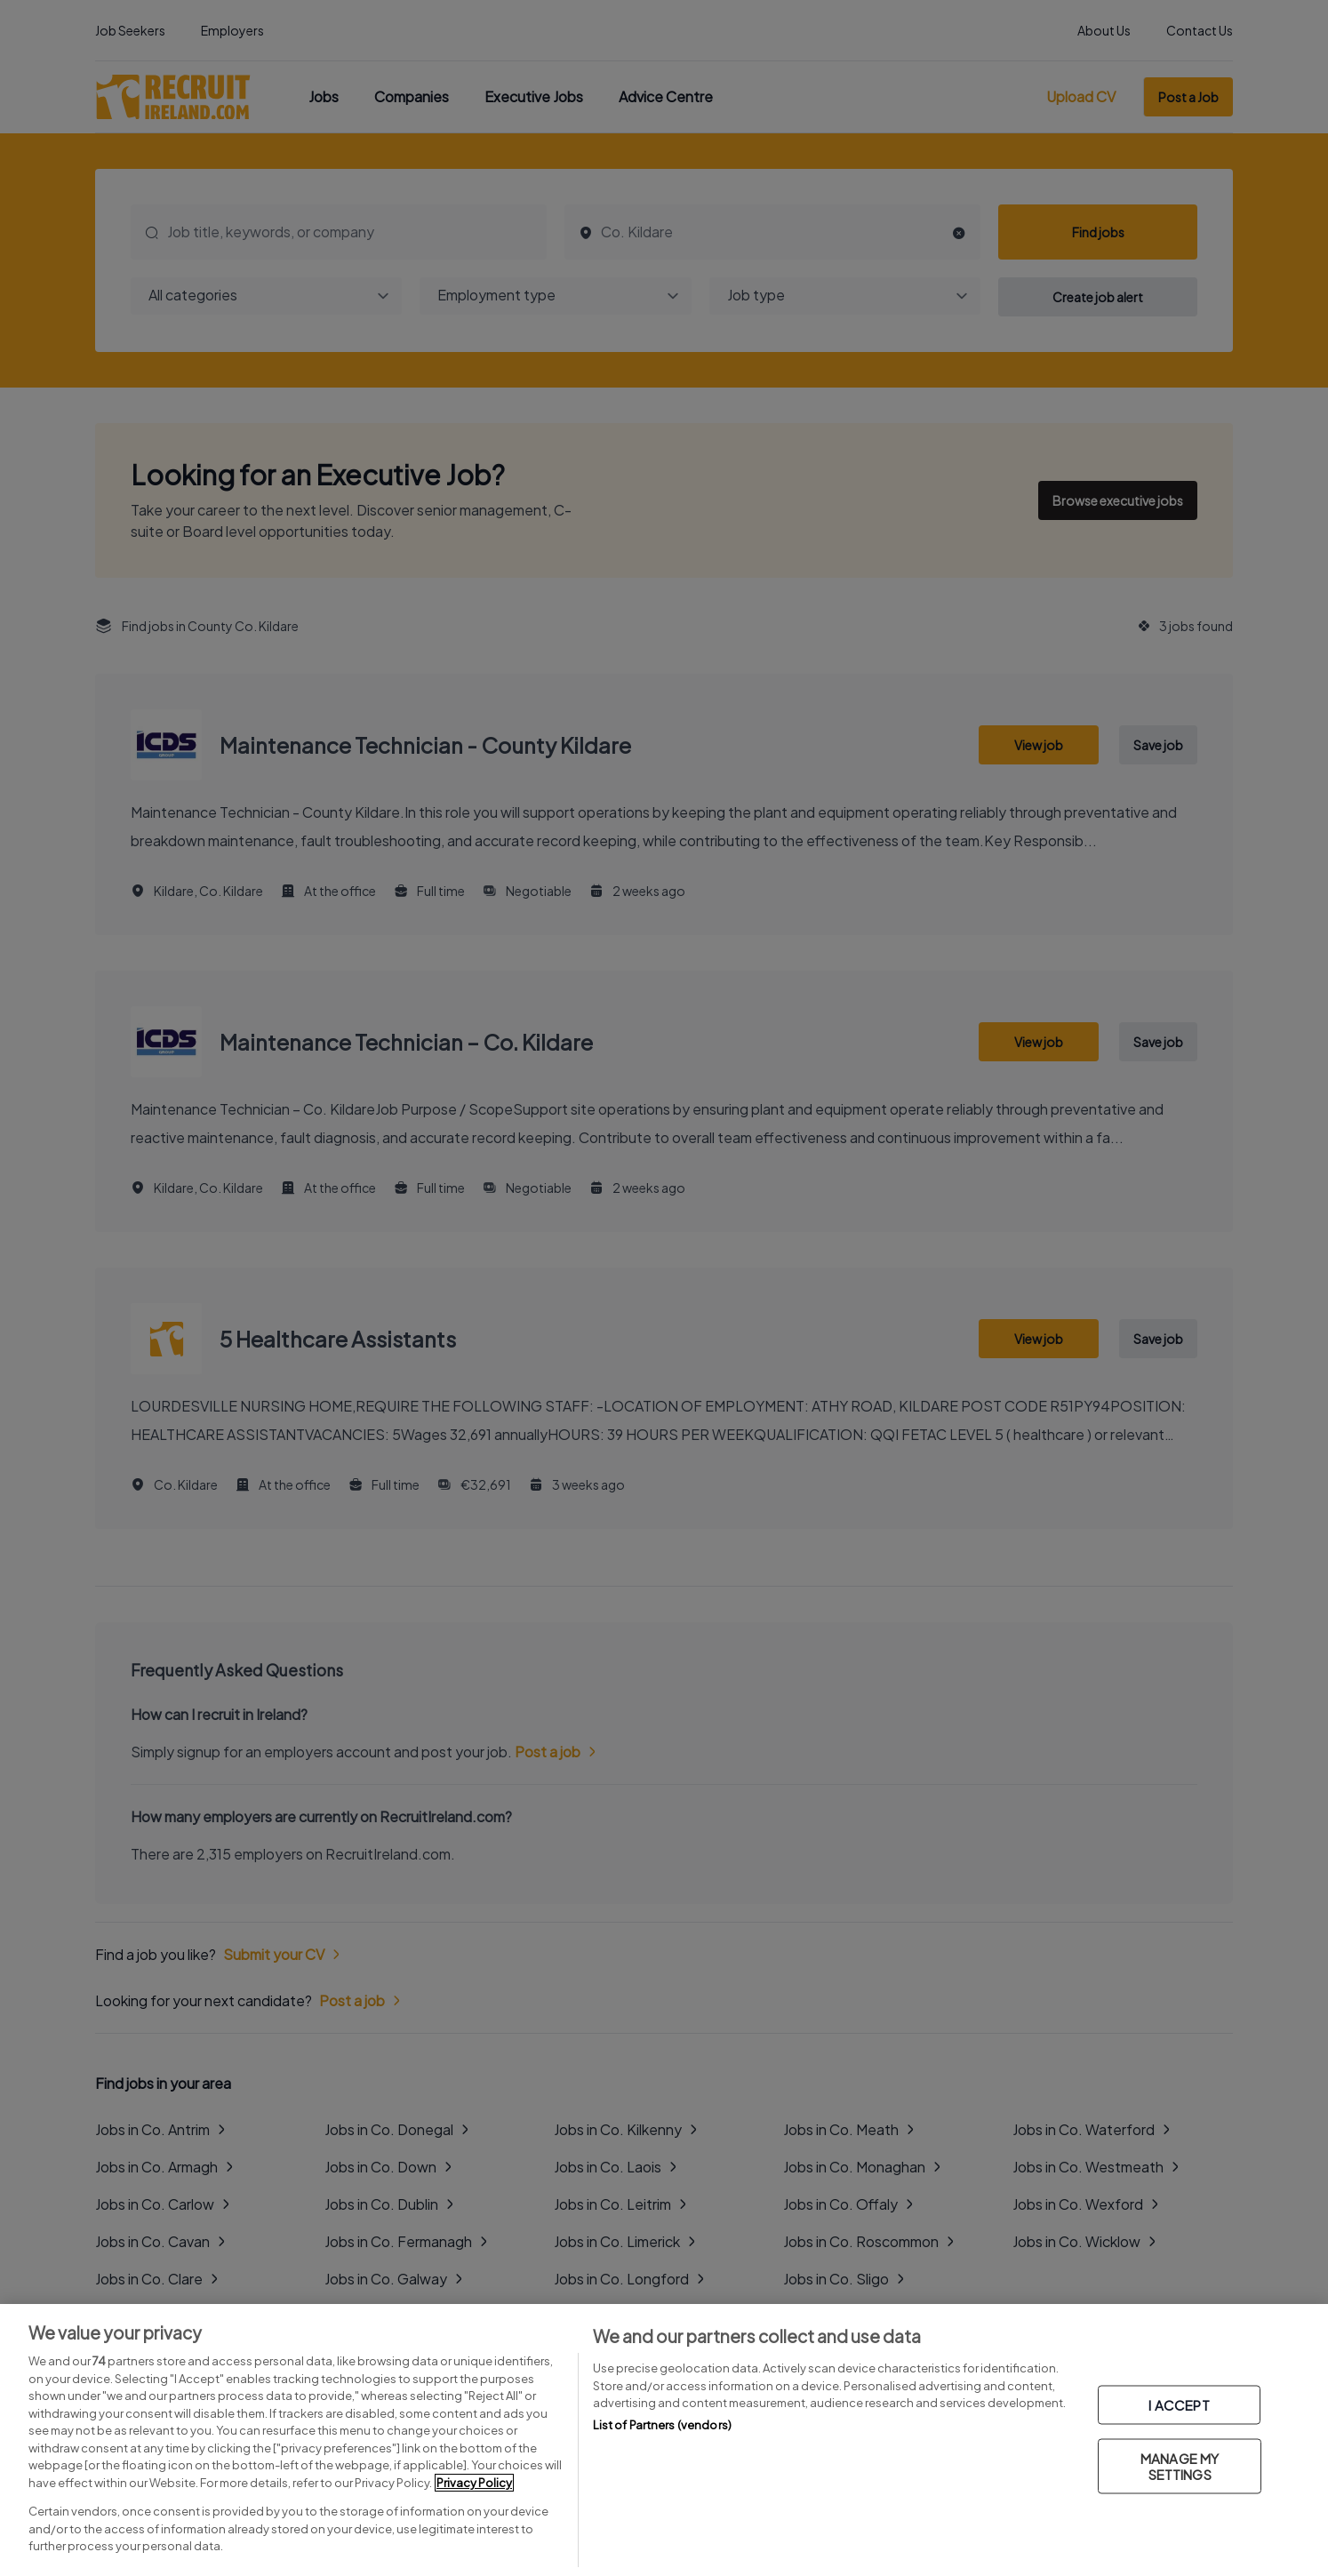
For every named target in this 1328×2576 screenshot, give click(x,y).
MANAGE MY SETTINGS (1179, 2466)
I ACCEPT (1178, 2404)
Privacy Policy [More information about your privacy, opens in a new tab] (474, 2483)
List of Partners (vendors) (662, 2425)
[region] (664, 2440)
